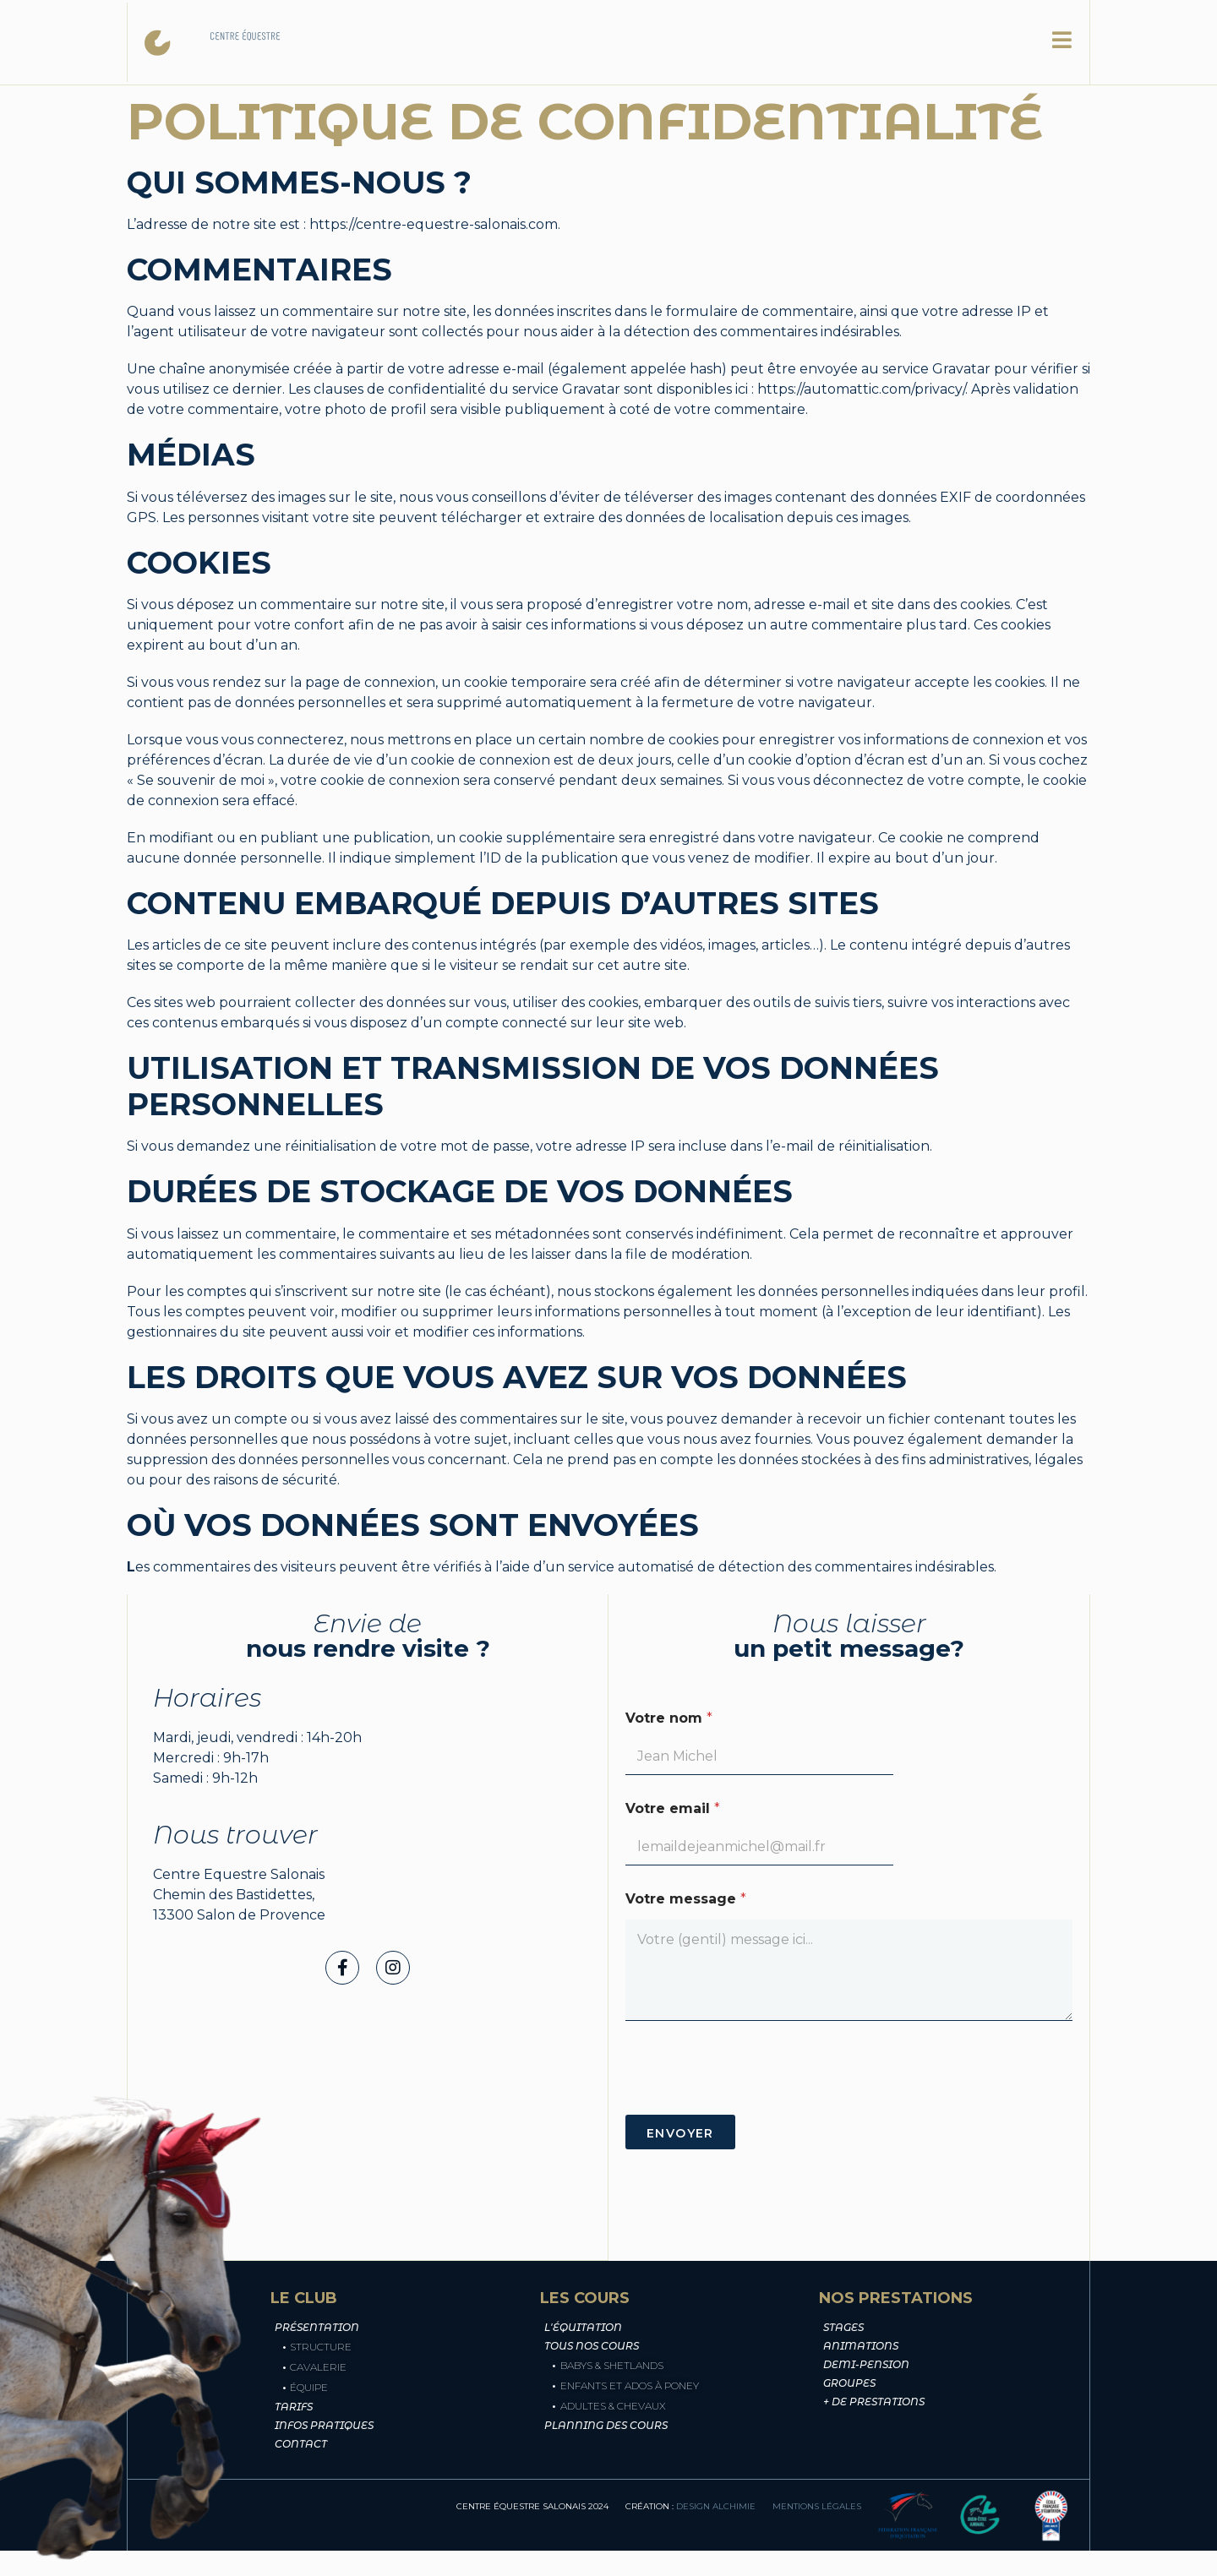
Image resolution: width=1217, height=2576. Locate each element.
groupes (849, 2383)
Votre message (685, 1899)
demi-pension (866, 2364)
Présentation (317, 2327)
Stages (843, 2327)
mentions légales (816, 2506)
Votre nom (668, 1718)
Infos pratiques (324, 2425)
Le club (491, 42)
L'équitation (583, 2327)
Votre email (672, 1808)
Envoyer (680, 2133)
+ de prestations (874, 2401)
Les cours (757, 42)
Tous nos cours (591, 2345)
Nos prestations (619, 42)
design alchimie (716, 2506)
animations (860, 2345)
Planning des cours (606, 2425)
